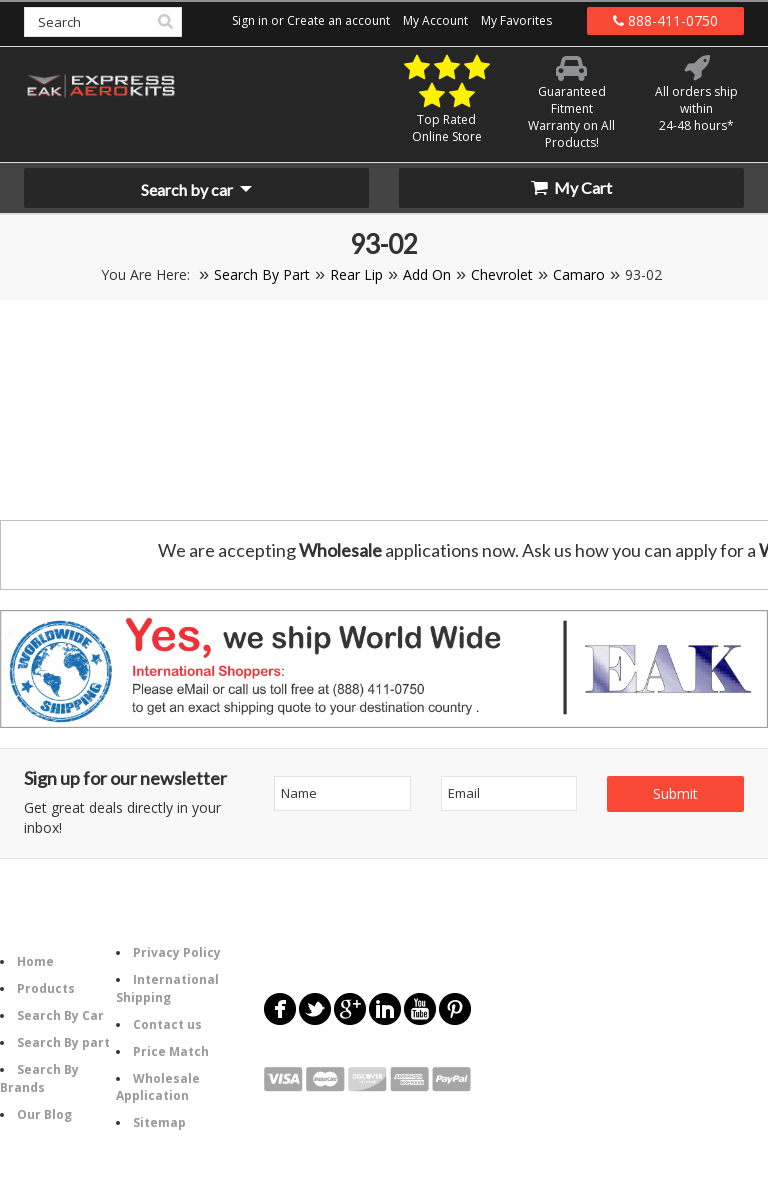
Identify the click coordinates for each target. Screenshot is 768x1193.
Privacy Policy (177, 952)
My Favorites (516, 20)
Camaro (579, 274)
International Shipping (167, 988)
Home (35, 961)
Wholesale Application (158, 1087)
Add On (427, 274)
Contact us (167, 1024)
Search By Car (60, 1015)
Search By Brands (39, 1078)
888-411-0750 (665, 20)
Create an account (338, 20)
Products (46, 988)
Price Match (171, 1051)
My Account (435, 20)
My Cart (571, 187)
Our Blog (44, 1114)
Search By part (63, 1042)
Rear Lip (356, 274)
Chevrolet (502, 274)
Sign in (250, 20)
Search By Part (262, 274)
